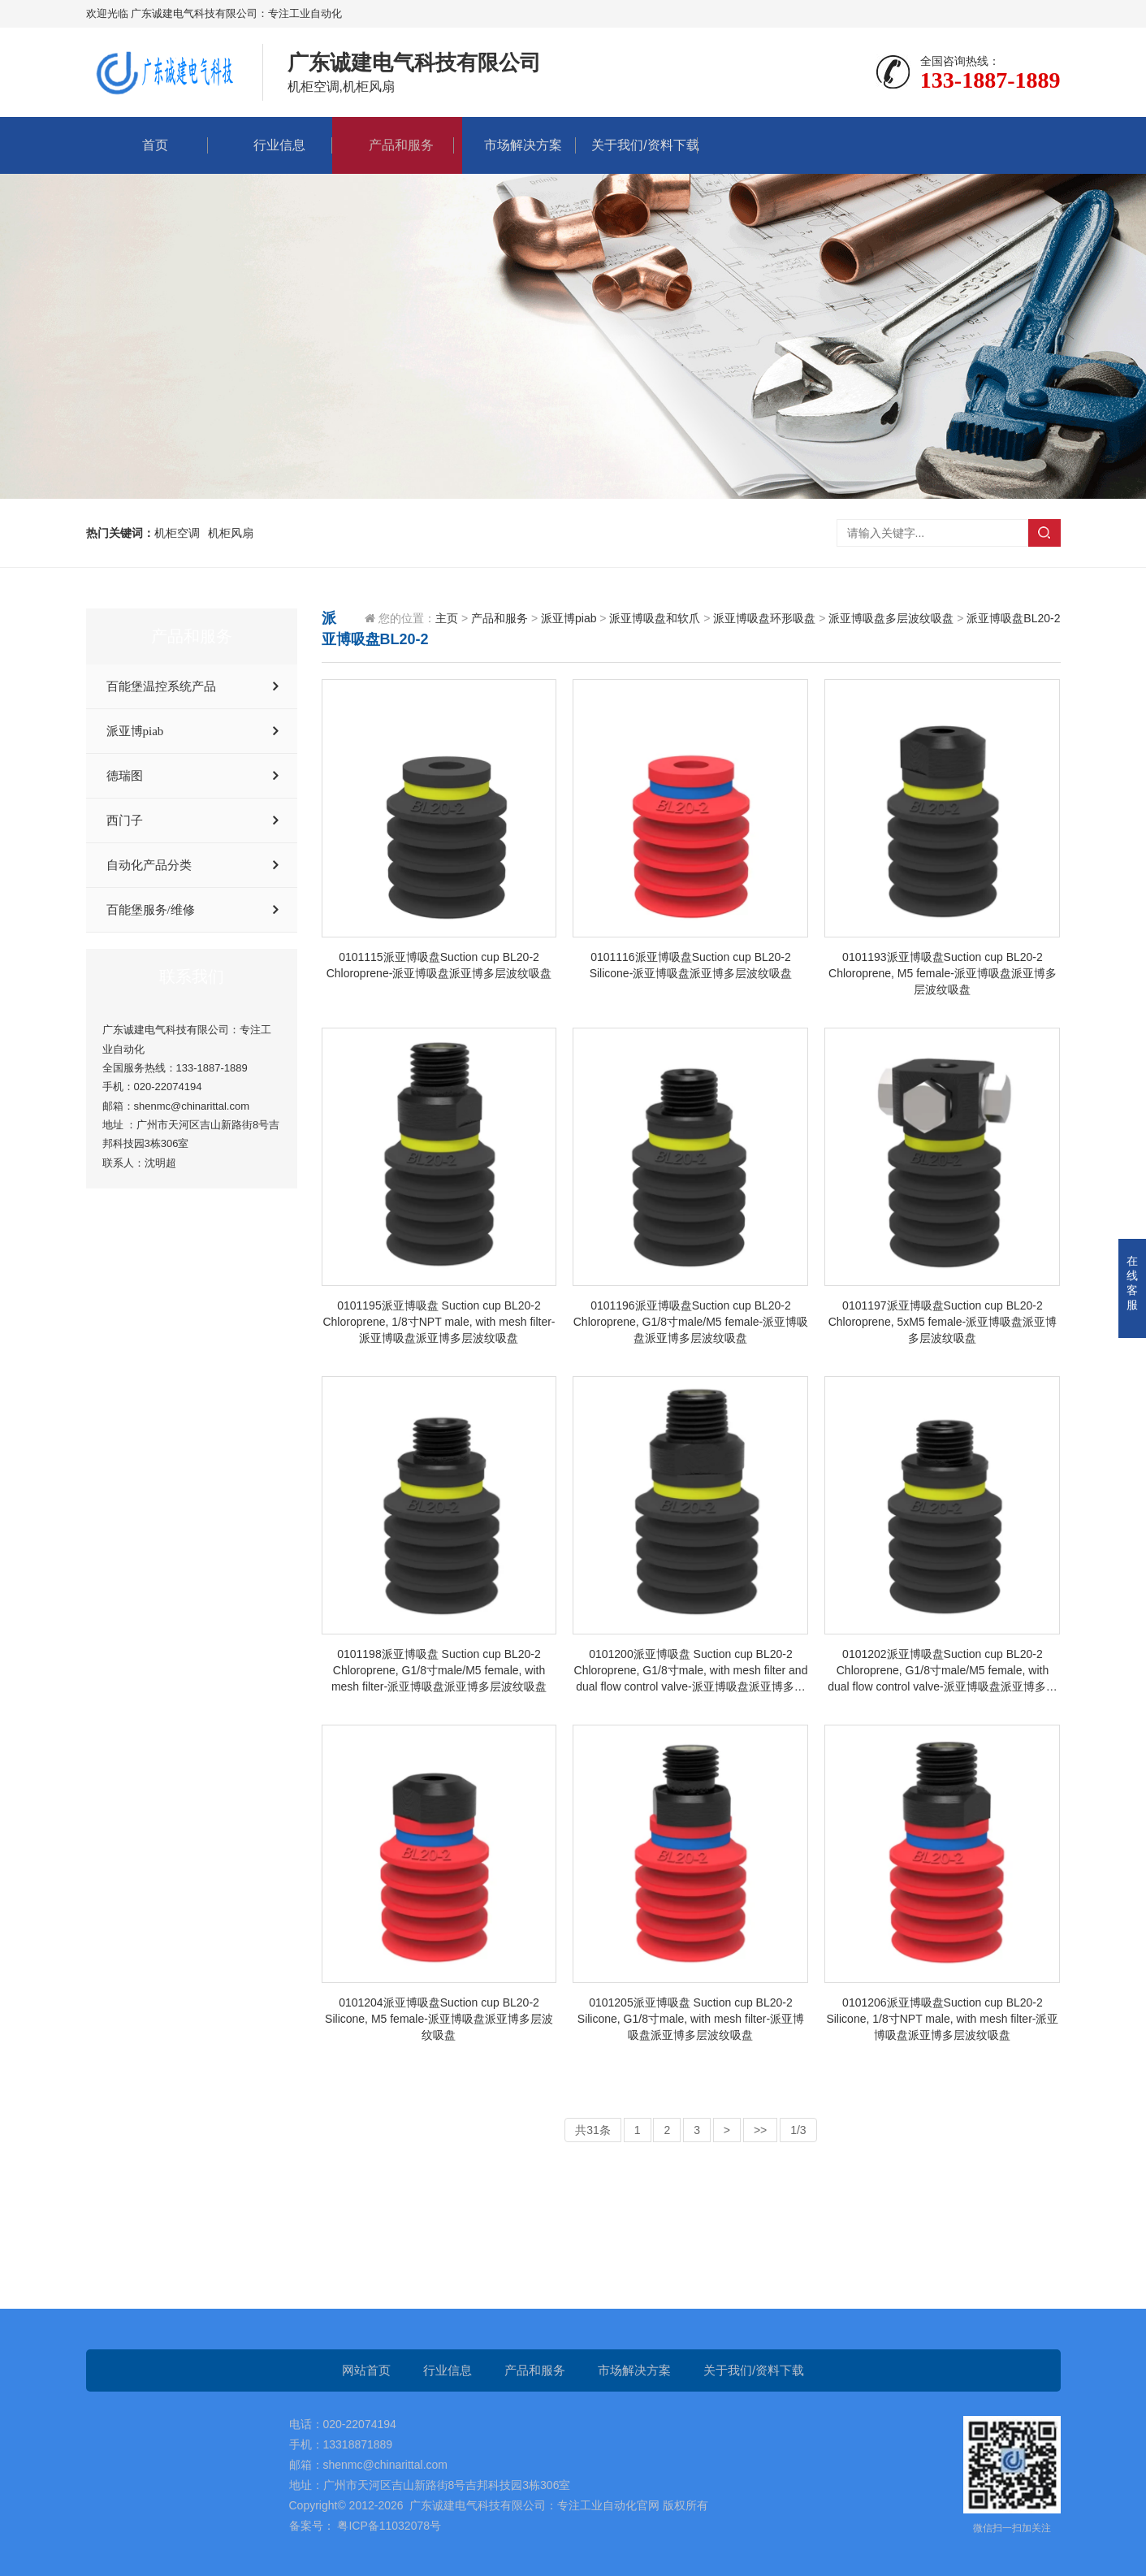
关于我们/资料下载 (636, 145)
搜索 (1044, 533)
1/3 (798, 2130)
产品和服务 (393, 145)
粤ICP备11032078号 (388, 2525)
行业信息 (271, 145)
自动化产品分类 (149, 865)
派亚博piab (135, 731)
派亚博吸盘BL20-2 (1013, 618)
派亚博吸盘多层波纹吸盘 (891, 618)
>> (760, 2130)
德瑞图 (124, 775)
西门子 (124, 820)
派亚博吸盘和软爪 (654, 618)
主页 (446, 618)
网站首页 (366, 2370)
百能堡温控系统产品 (161, 686)
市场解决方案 (515, 145)
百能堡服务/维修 (150, 909)
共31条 (593, 2130)
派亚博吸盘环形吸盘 (764, 618)
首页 (147, 145)
